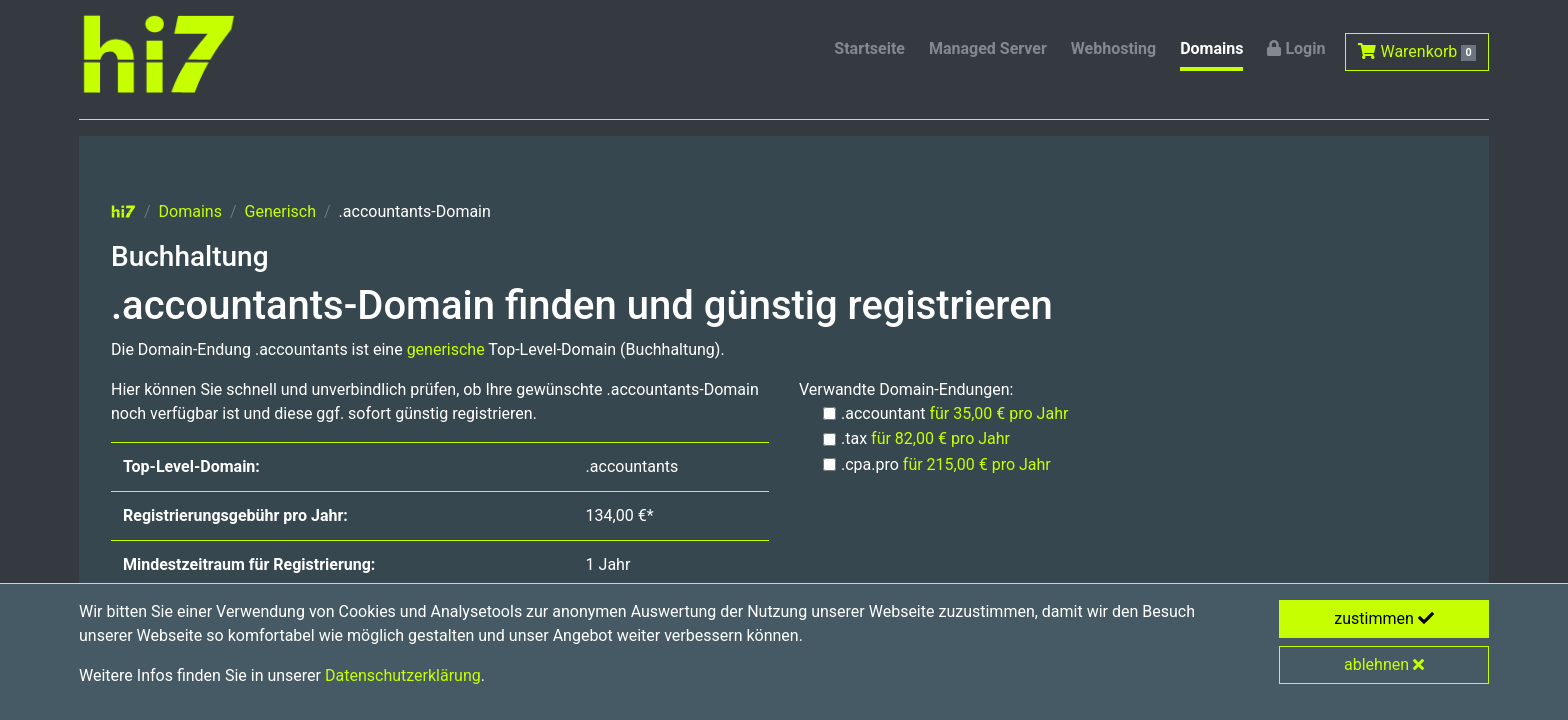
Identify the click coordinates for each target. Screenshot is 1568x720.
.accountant (954, 413)
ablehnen (1384, 664)
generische (446, 349)
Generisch (280, 211)
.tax (925, 438)
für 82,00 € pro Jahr (940, 438)
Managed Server (988, 48)
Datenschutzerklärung (403, 675)
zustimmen (1384, 618)
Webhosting (1113, 48)
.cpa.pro (946, 464)
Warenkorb (1417, 51)
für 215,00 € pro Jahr (977, 464)
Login (1296, 48)
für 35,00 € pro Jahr (998, 413)
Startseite (869, 48)
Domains (1211, 48)
